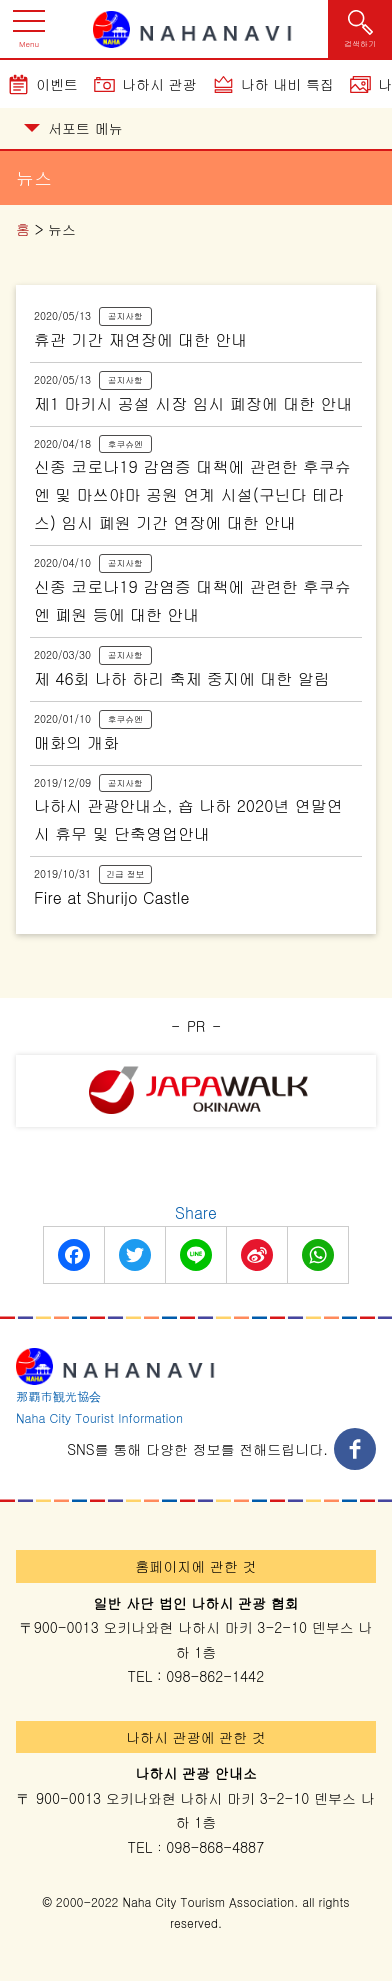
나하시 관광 (159, 84)
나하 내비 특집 (287, 84)
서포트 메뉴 (73, 128)
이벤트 (57, 84)
